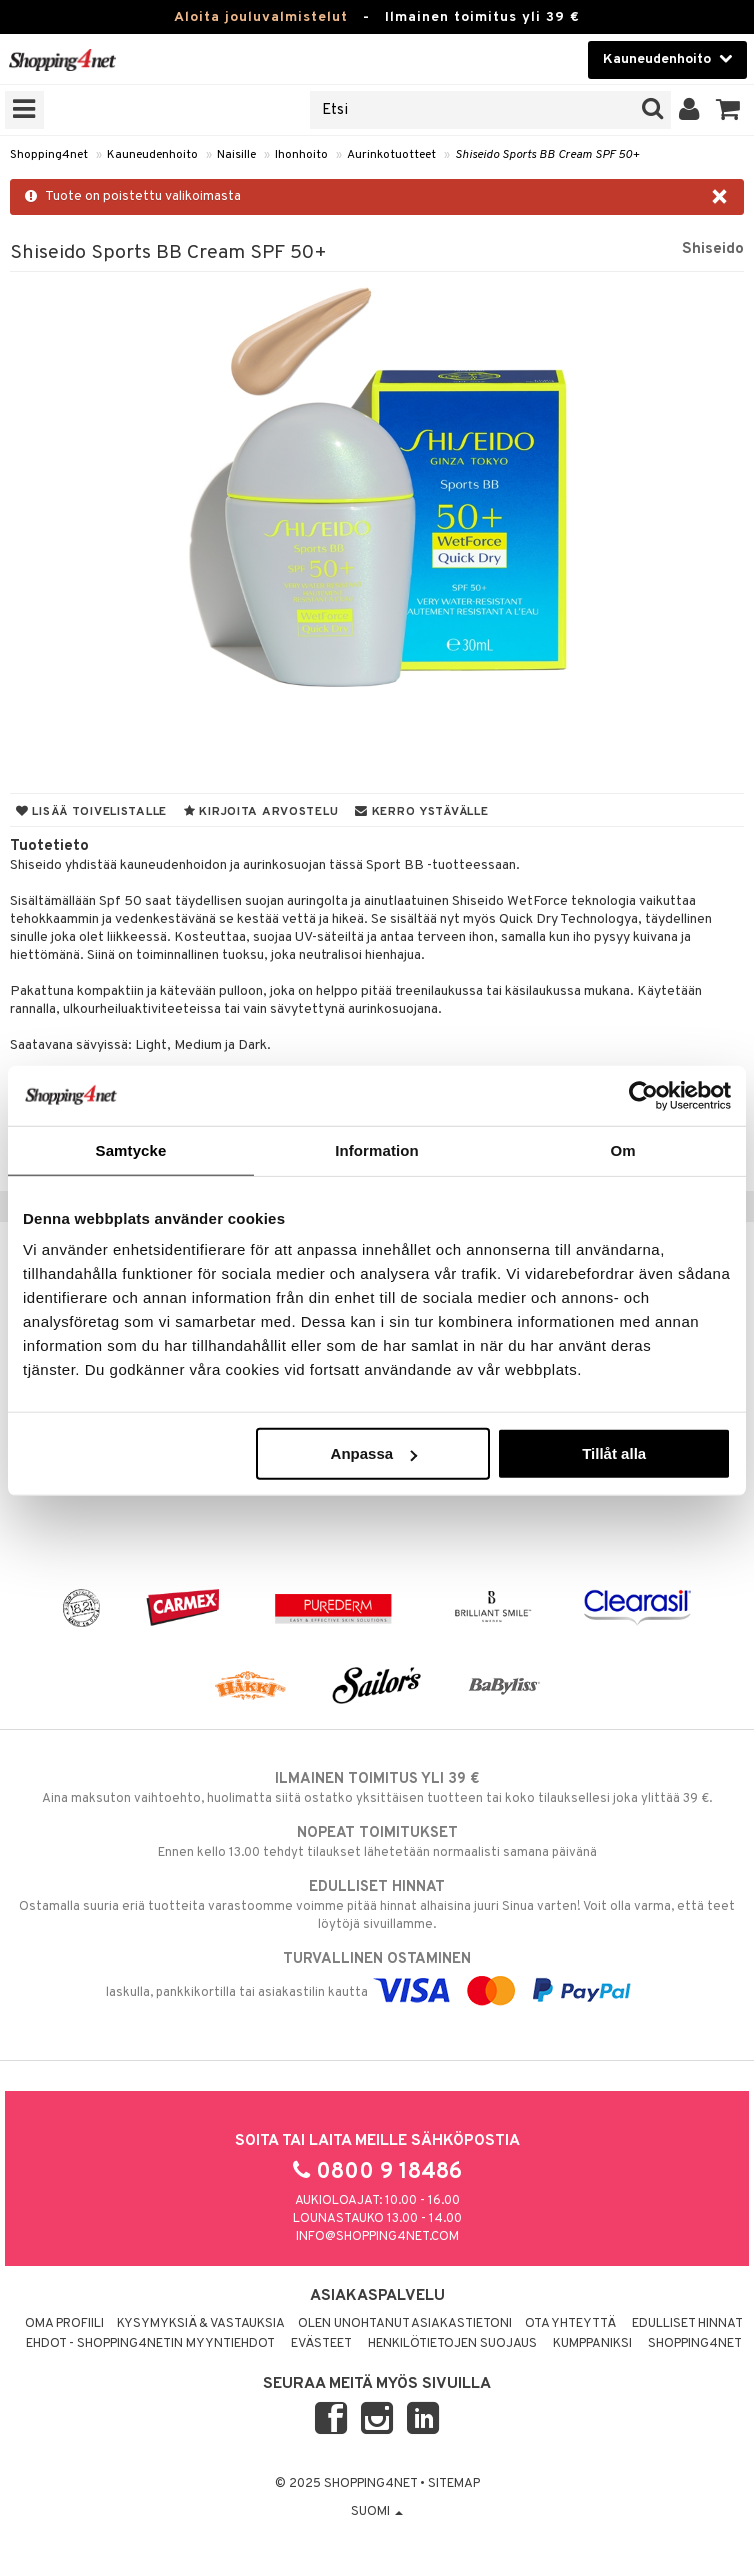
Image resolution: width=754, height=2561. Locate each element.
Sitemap (454, 2484)
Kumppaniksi (592, 2344)
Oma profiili (64, 2324)
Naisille (236, 155)
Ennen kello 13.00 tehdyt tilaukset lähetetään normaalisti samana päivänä (377, 1842)
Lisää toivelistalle (91, 812)
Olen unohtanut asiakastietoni (405, 2324)
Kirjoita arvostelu (261, 812)
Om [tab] (622, 1149)
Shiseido (713, 249)
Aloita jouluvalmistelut (261, 17)
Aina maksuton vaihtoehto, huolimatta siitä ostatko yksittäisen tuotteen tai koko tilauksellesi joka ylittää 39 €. (377, 1788)
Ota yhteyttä (570, 2324)
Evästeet (321, 2344)
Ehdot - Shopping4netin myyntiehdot (150, 2344)
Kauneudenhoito (152, 155)
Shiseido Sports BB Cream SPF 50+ (547, 155)
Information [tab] (377, 1149)
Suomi (377, 2512)
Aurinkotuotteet (391, 155)
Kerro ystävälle (421, 812)
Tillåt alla (614, 1453)
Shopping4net (49, 155)
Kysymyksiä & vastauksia (201, 2324)
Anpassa (374, 1453)
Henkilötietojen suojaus (452, 2344)
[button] (728, 110)
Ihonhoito (301, 155)
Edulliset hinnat (687, 2324)
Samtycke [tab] (131, 1149)
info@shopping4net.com (377, 2237)
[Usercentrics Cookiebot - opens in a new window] (643, 1095)
